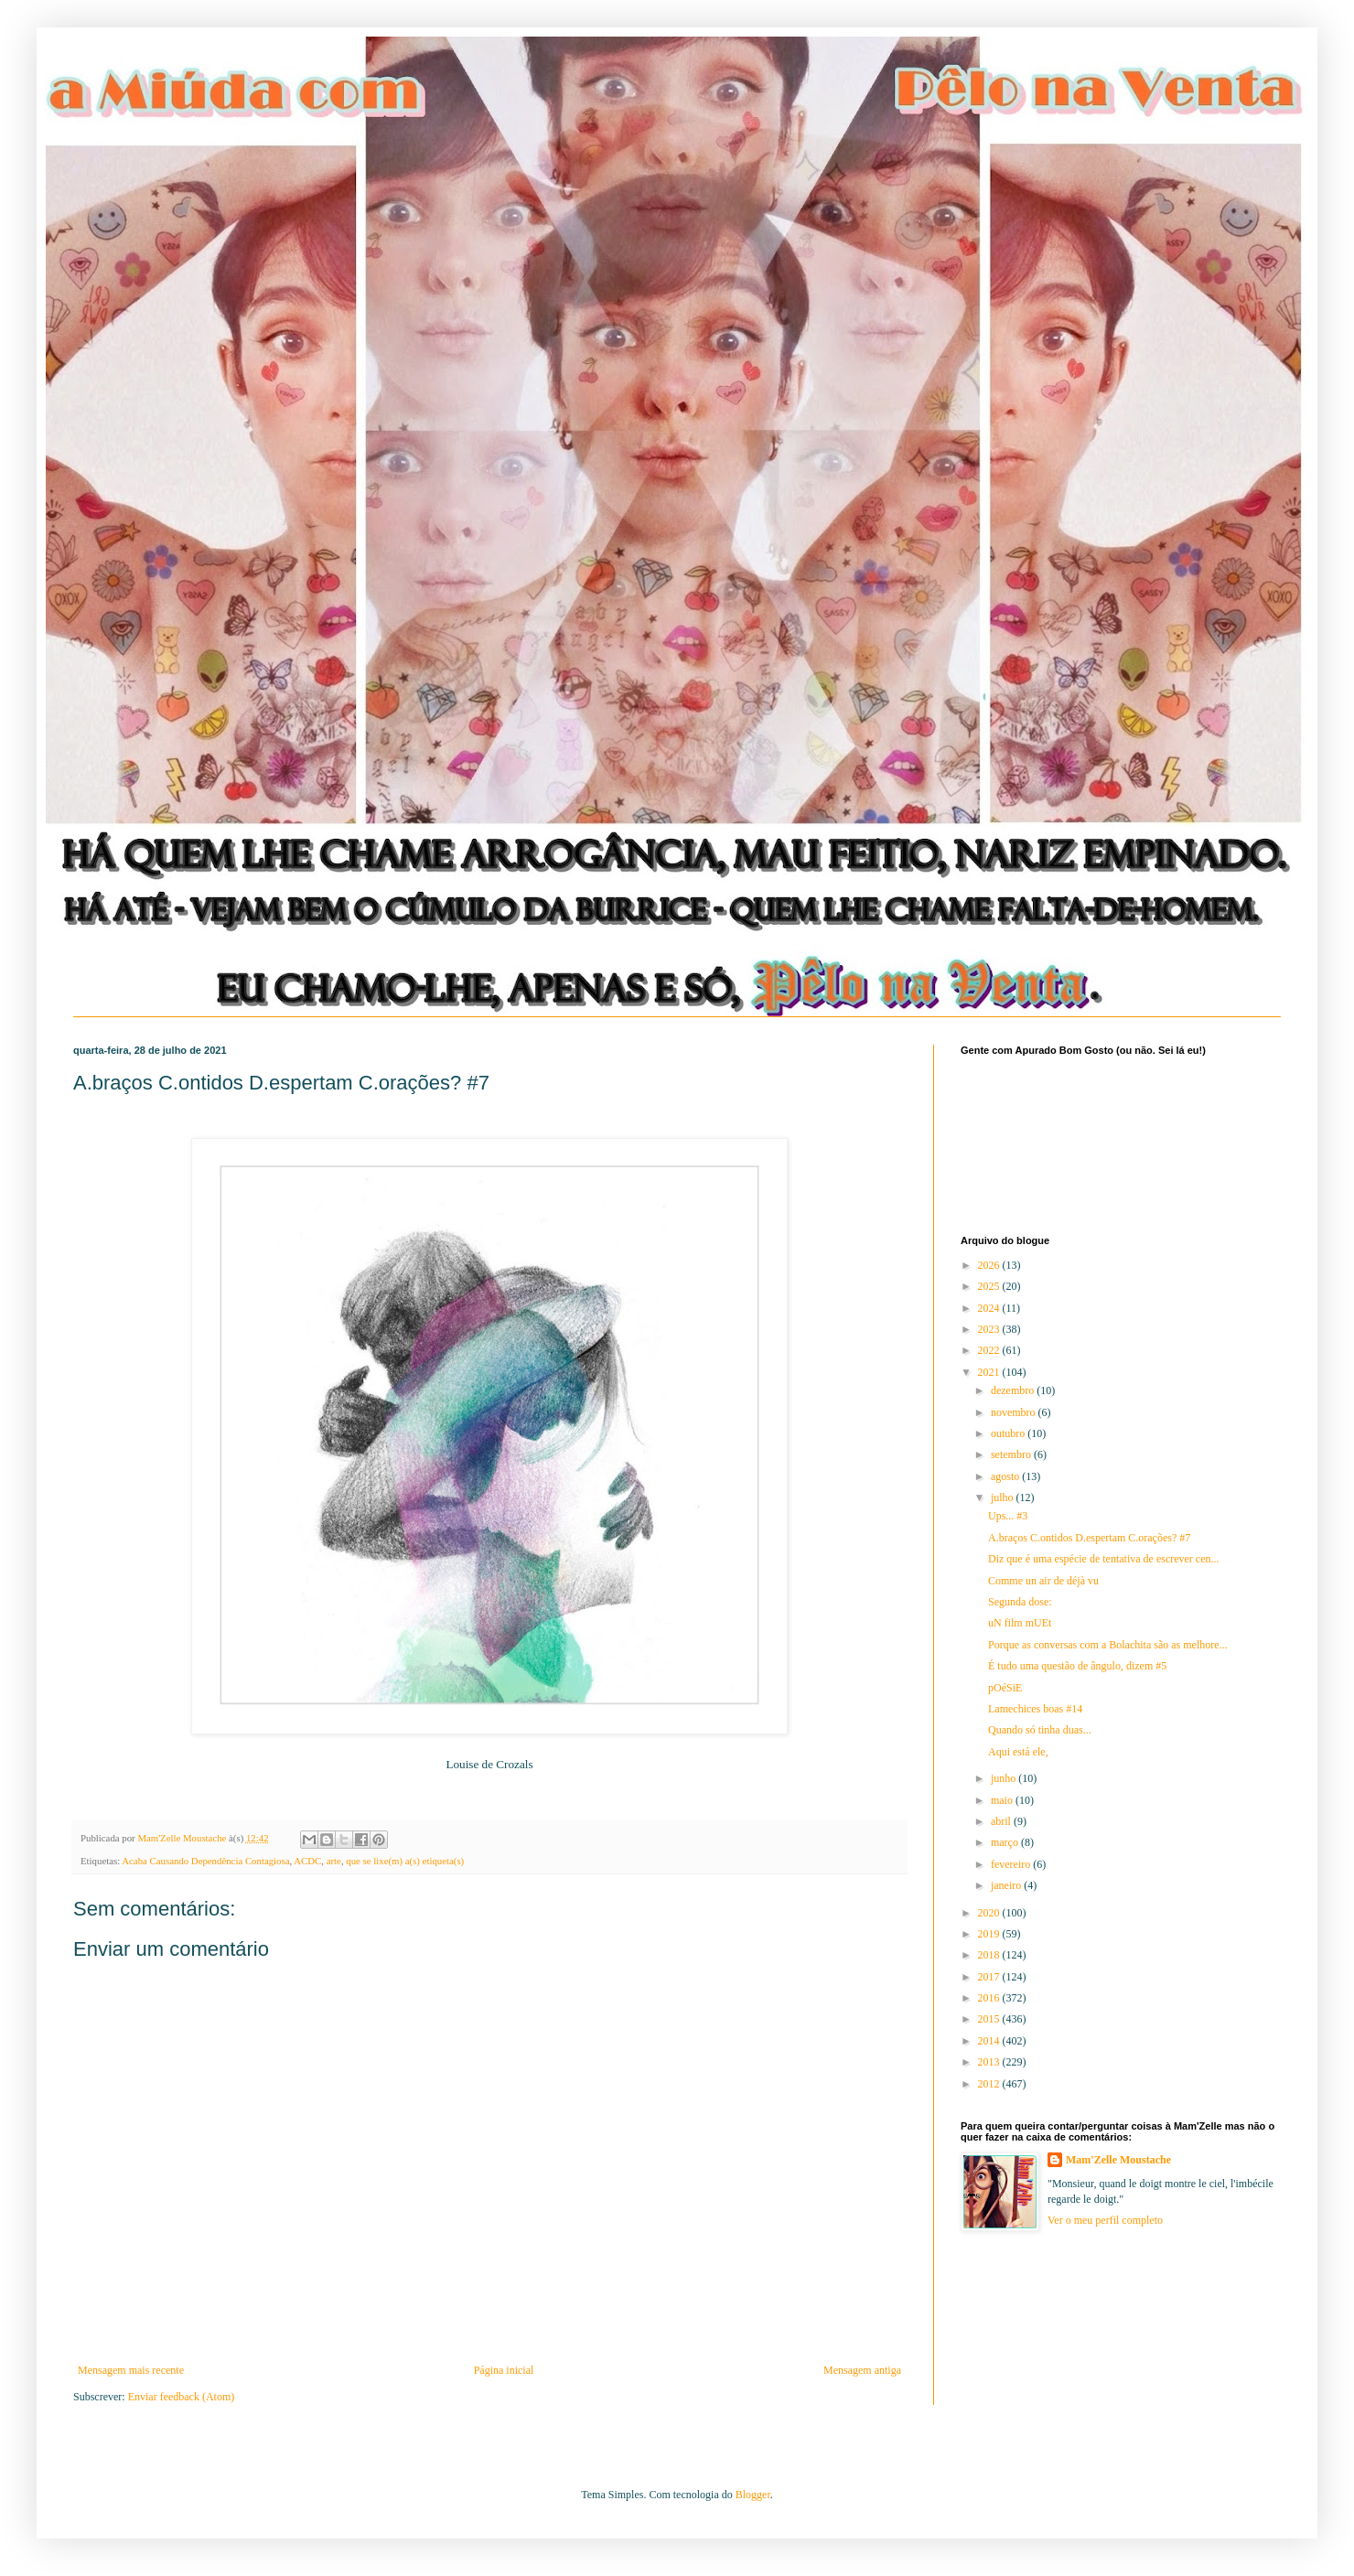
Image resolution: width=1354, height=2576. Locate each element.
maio (1003, 1800)
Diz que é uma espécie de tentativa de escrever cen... (1104, 1558)
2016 (990, 1997)
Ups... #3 (1007, 1515)
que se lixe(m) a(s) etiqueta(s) (405, 1860)
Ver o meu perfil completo (1105, 2220)
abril (1002, 1821)
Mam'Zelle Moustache (1118, 2159)
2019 (990, 1933)
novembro (1014, 1412)
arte (334, 1860)
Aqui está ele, (1018, 1751)
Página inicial (504, 2370)
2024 (990, 1308)
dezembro (1014, 1390)
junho (1004, 1778)
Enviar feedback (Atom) (181, 2396)
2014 (990, 2040)
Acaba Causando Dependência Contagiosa (205, 1860)
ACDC (307, 1860)
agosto (1006, 1476)
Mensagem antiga (862, 2370)
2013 (990, 2061)
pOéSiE (1005, 1687)
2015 (990, 2018)
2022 (990, 1350)
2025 (990, 1286)
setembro (1012, 1454)
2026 (990, 1265)
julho (1003, 1497)
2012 (990, 2083)
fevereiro (1012, 1864)
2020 (990, 1912)
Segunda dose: (1020, 1601)
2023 (990, 1329)
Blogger (753, 2494)
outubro (1009, 1433)
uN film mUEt (1019, 1622)
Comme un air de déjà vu (1043, 1580)
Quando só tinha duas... (1039, 1729)
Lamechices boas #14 (1035, 1708)
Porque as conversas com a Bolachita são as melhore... (1108, 1644)
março (1006, 1842)
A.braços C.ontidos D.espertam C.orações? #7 (1089, 1537)
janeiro (1007, 1885)
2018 (990, 1954)
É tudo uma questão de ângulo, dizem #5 (1077, 1665)
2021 (990, 1372)
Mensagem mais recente (131, 2370)
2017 (990, 1976)
